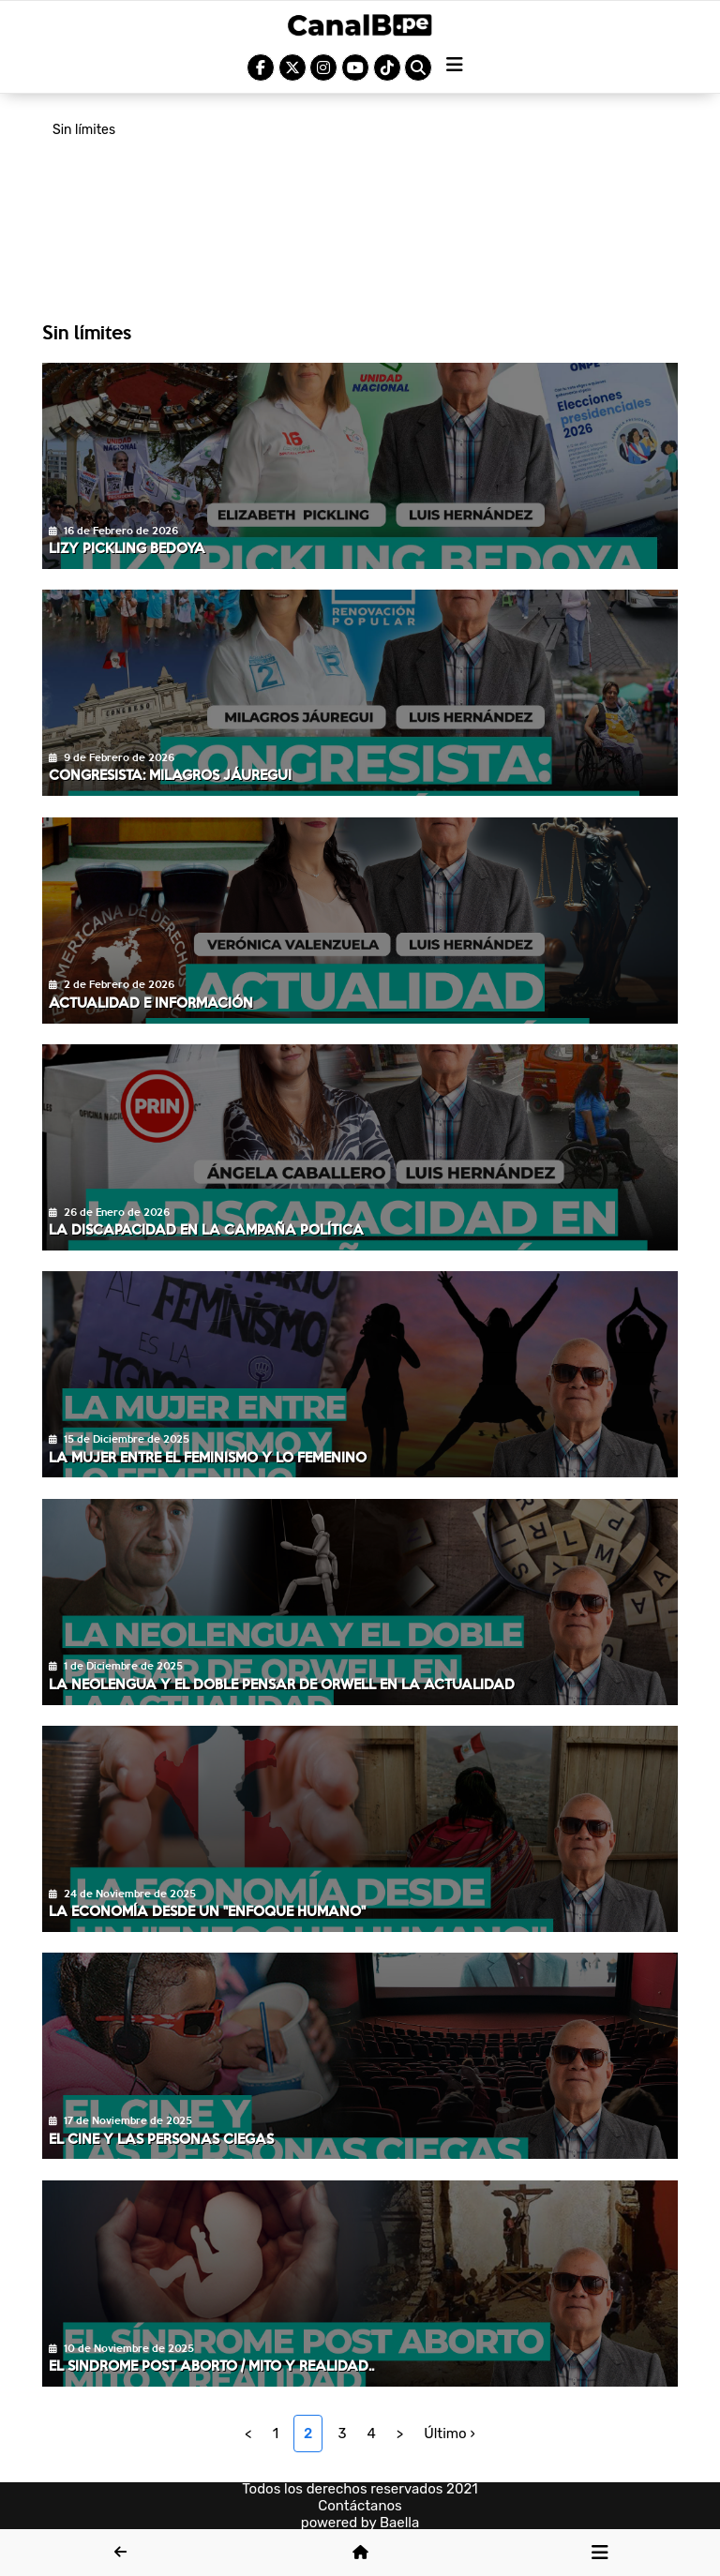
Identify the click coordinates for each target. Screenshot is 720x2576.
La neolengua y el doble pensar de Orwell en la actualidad (282, 1683)
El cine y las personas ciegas (161, 2138)
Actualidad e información (151, 1002)
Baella (399, 2522)
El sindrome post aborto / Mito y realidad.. (211, 2365)
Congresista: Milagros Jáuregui (170, 774)
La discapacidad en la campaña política (206, 1229)
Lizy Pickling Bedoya (127, 547)
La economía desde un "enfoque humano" (207, 1910)
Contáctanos (360, 2505)
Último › (449, 2433)
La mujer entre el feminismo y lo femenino (208, 1456)
